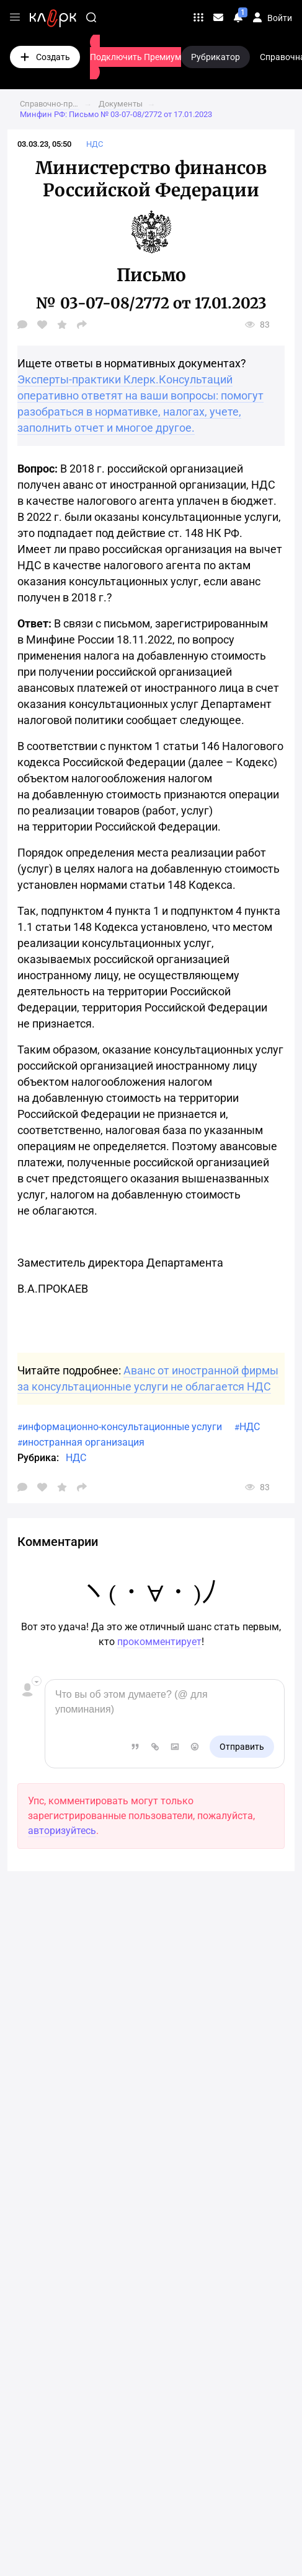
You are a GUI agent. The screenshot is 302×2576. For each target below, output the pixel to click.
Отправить (242, 1747)
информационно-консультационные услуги (122, 1427)
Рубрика (36, 1458)
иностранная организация (83, 1442)
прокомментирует (159, 1642)
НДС (249, 1427)
